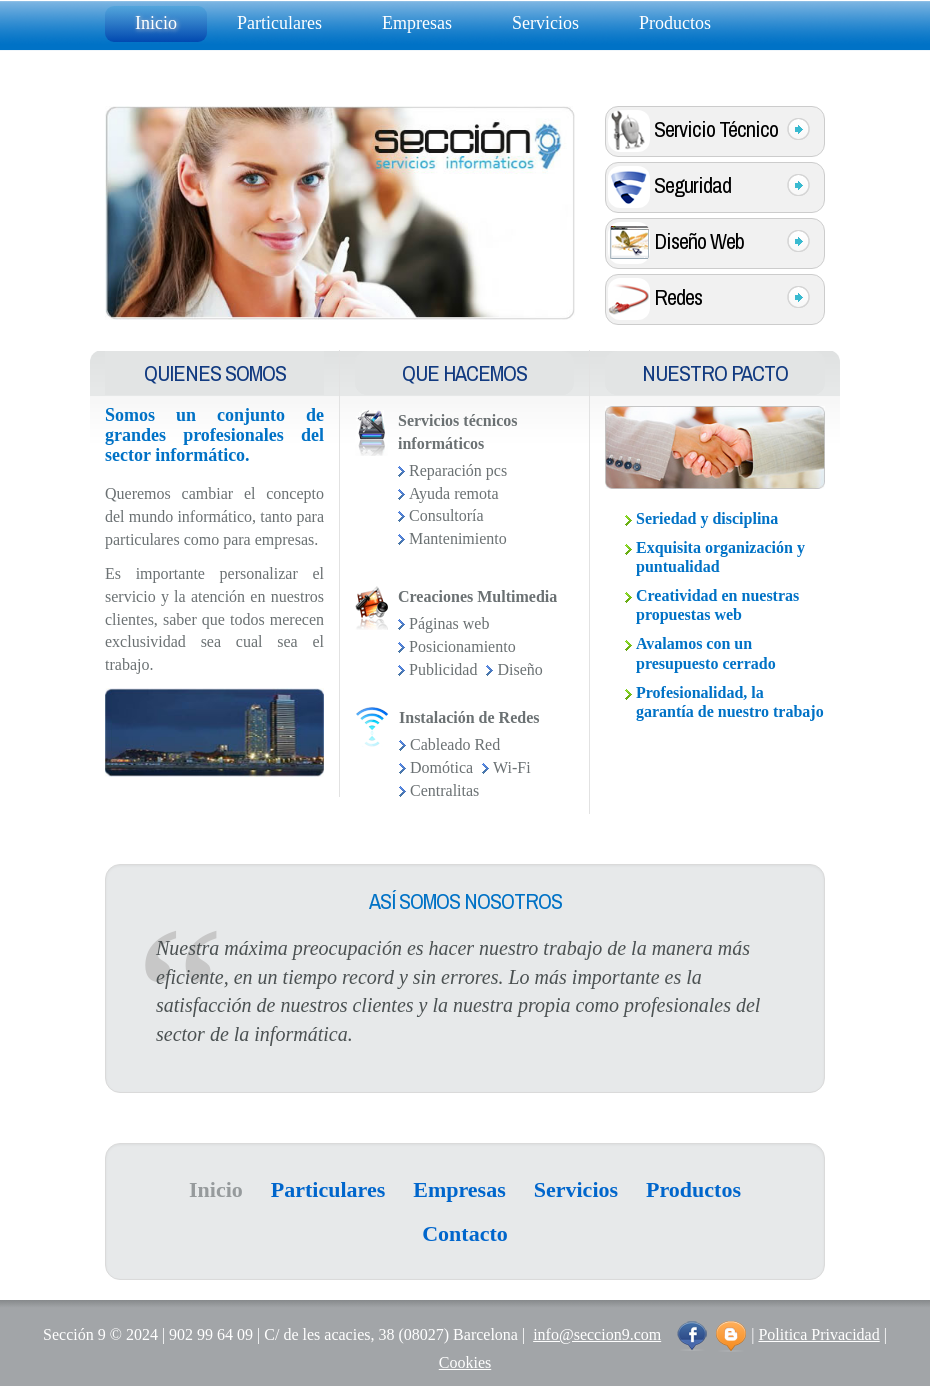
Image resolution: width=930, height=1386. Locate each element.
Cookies (465, 1362)
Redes (709, 299)
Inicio (156, 23)
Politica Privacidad (818, 1334)
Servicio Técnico (709, 131)
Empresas (417, 23)
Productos (675, 23)
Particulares (279, 23)
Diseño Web (709, 243)
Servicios (545, 23)
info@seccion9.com (597, 1334)
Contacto (167, 65)
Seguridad (709, 187)
